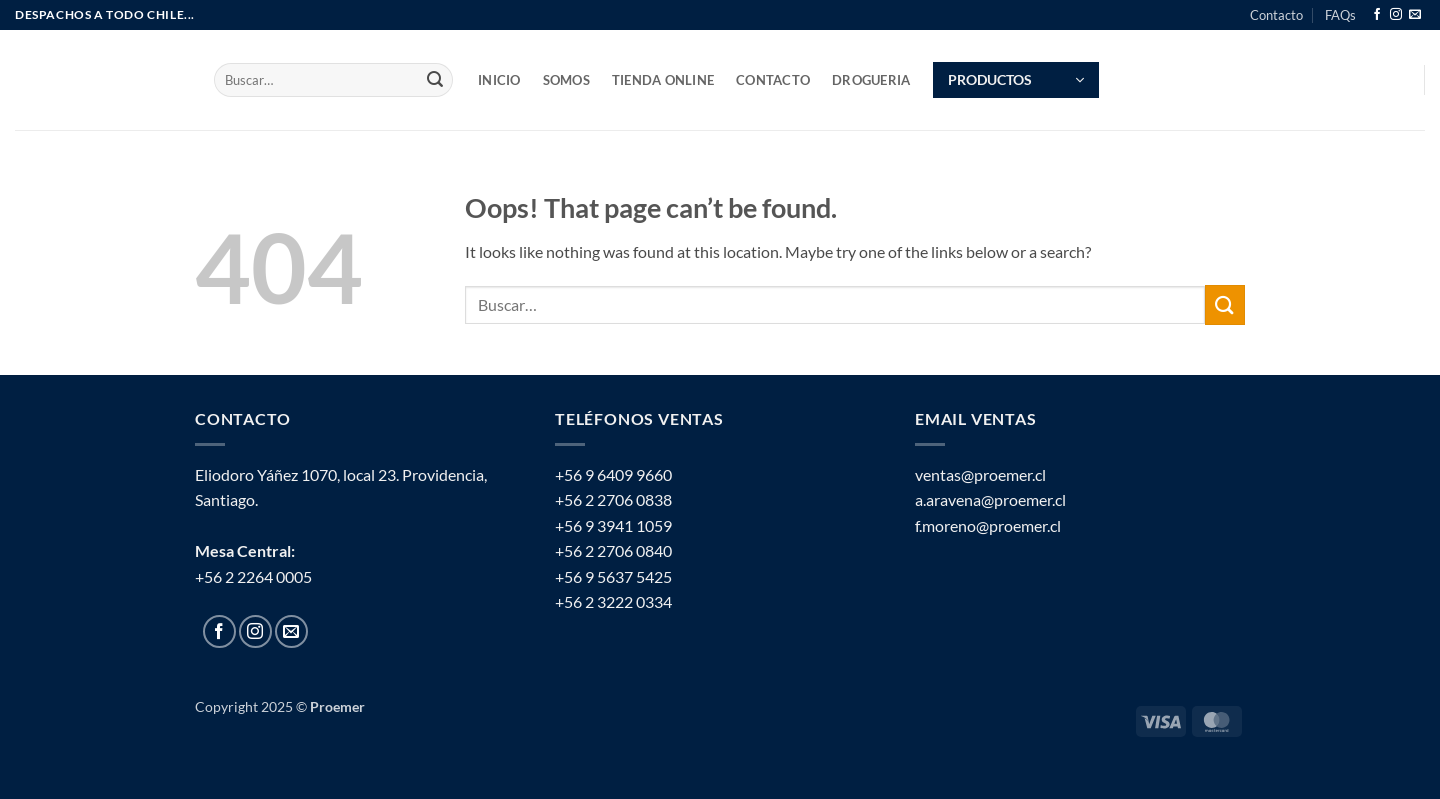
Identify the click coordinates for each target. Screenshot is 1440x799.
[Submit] (435, 80)
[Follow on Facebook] (1377, 15)
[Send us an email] (1415, 15)
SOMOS (566, 80)
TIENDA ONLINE (663, 80)
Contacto (1276, 15)
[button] (1016, 80)
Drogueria (871, 80)
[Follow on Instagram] (1396, 15)
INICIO (499, 80)
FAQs (1340, 15)
